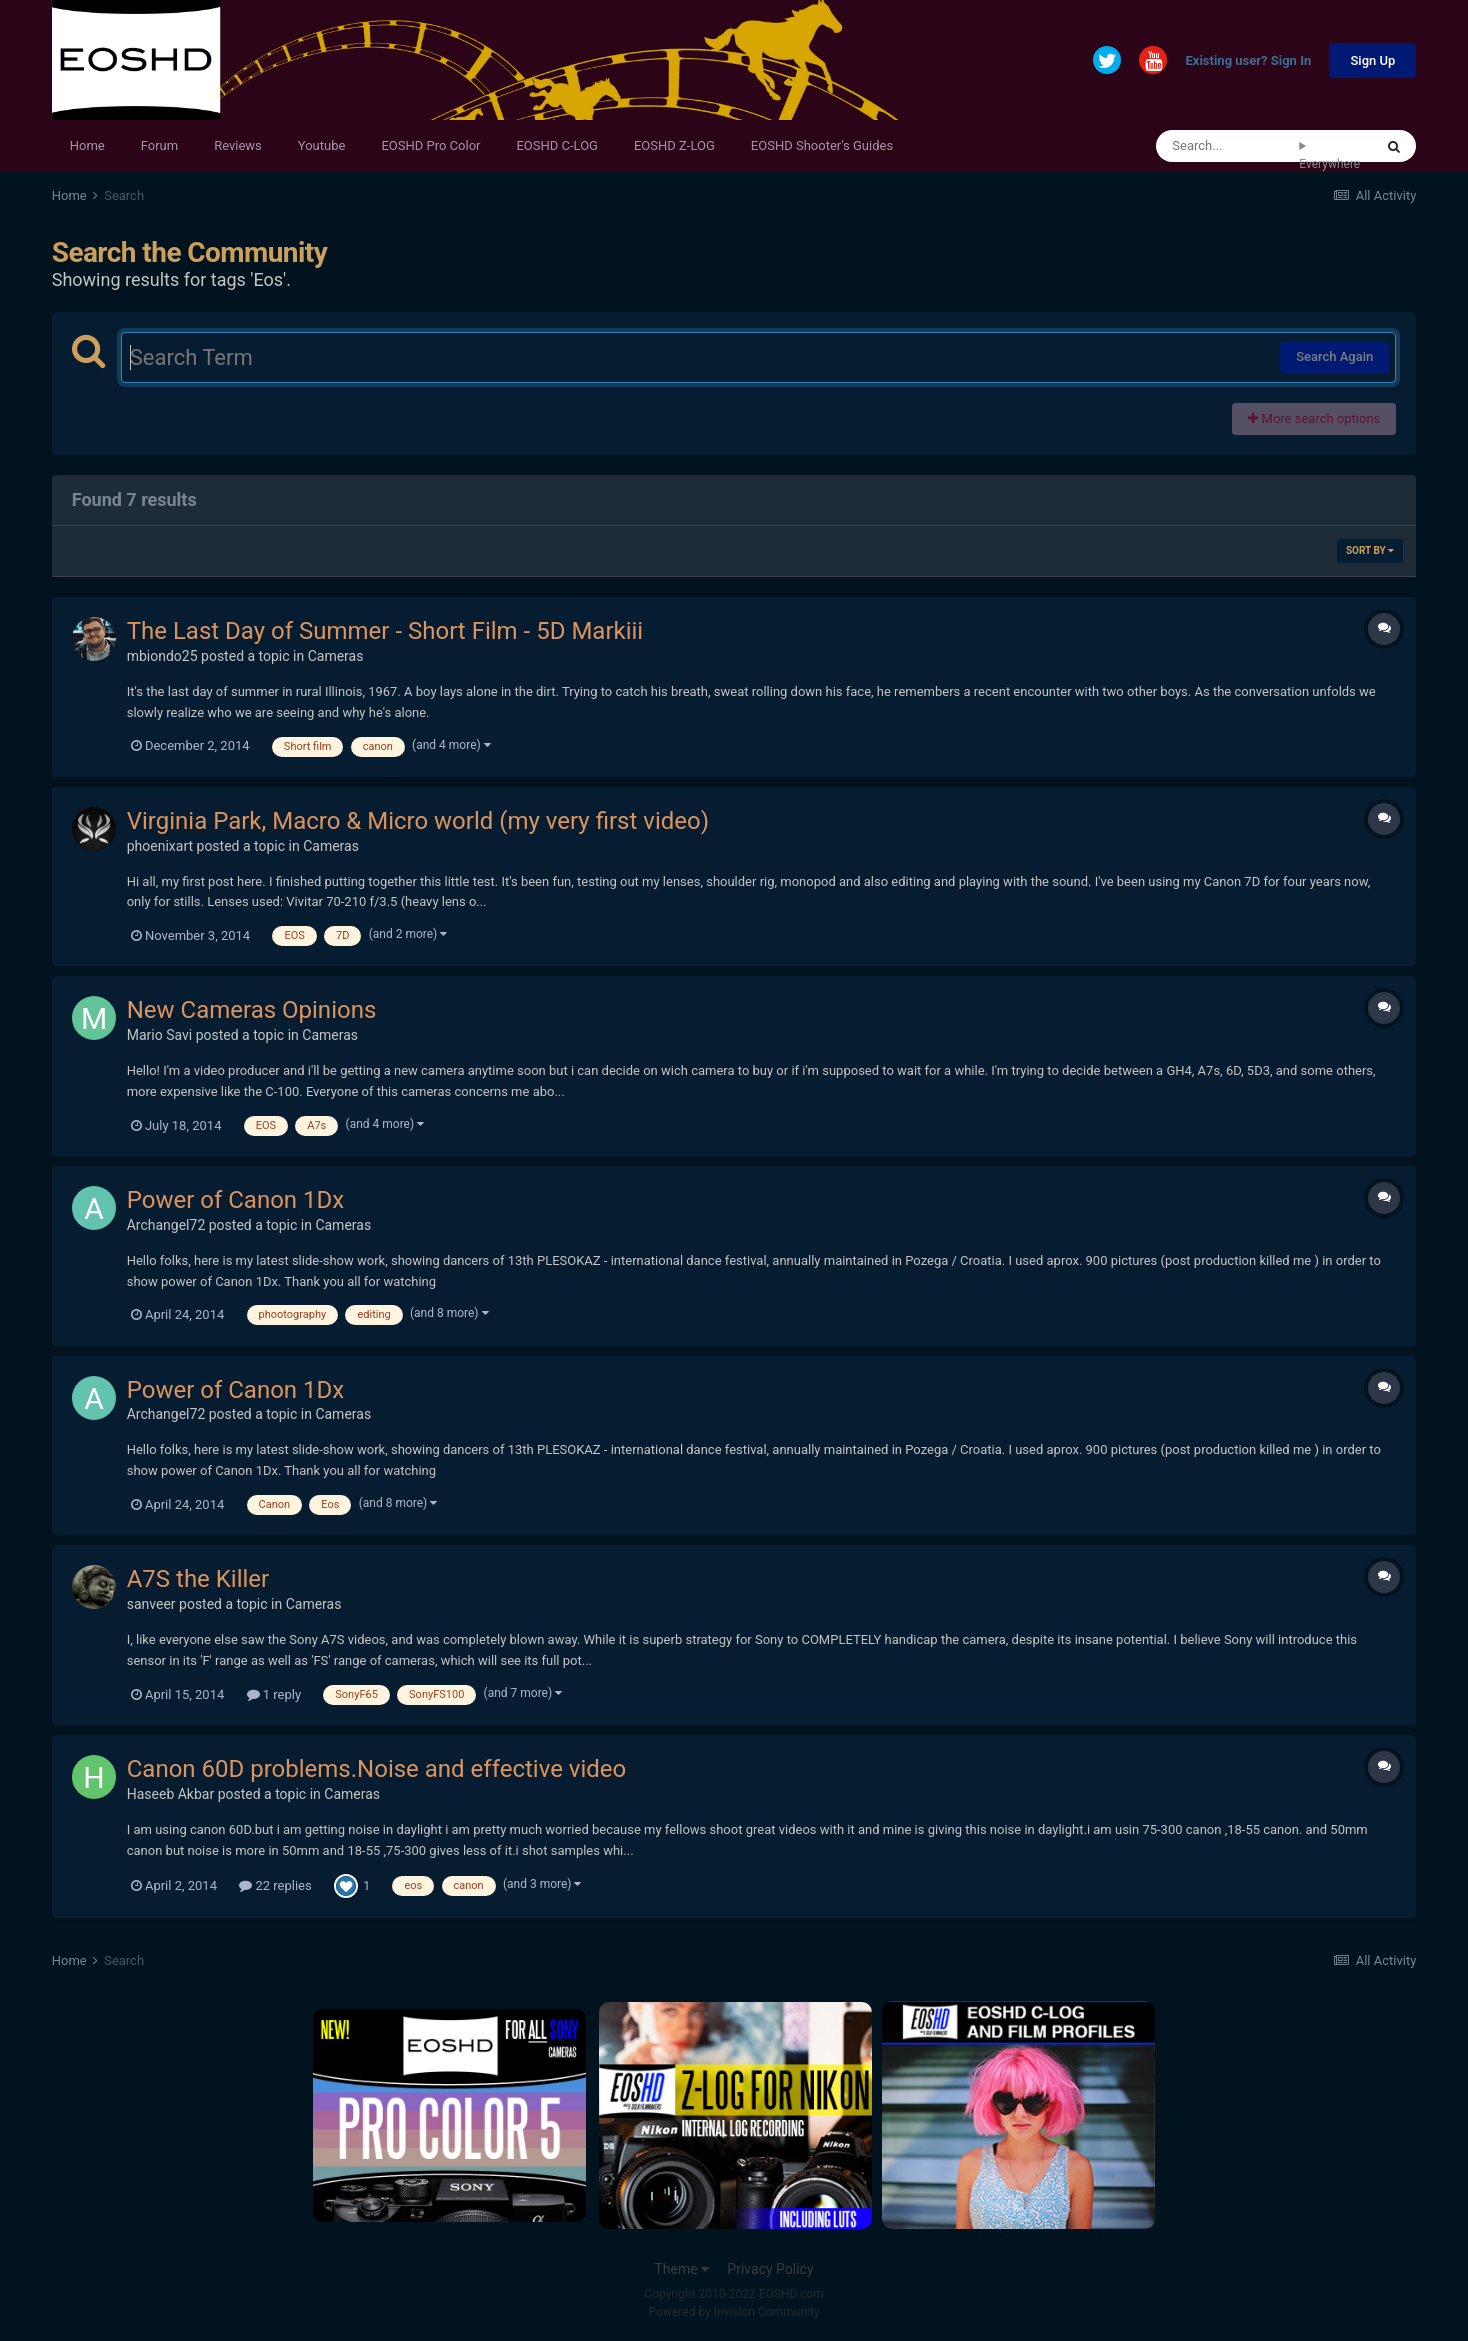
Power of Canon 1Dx (235, 1200)
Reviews (238, 145)
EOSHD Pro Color (430, 145)
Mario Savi (159, 1035)
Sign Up (1372, 60)
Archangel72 (166, 1225)
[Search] (1227, 146)
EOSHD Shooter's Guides (822, 145)
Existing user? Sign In (1248, 61)
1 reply (274, 1694)
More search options (1314, 418)
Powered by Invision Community (734, 2312)
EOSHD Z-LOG (674, 145)
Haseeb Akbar (170, 1794)
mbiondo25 (162, 656)
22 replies (275, 1885)
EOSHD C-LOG (557, 145)
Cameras (336, 656)
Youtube (322, 145)
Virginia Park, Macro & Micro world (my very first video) (418, 821)
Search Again (1334, 356)
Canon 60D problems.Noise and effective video (377, 1769)
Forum (159, 145)
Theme (681, 2269)
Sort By (1370, 550)
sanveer (151, 1604)
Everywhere (1329, 164)
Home (87, 145)
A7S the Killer (198, 1579)
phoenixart (160, 846)
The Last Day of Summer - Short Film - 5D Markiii (385, 631)
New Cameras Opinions (252, 1010)
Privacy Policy (770, 2269)
